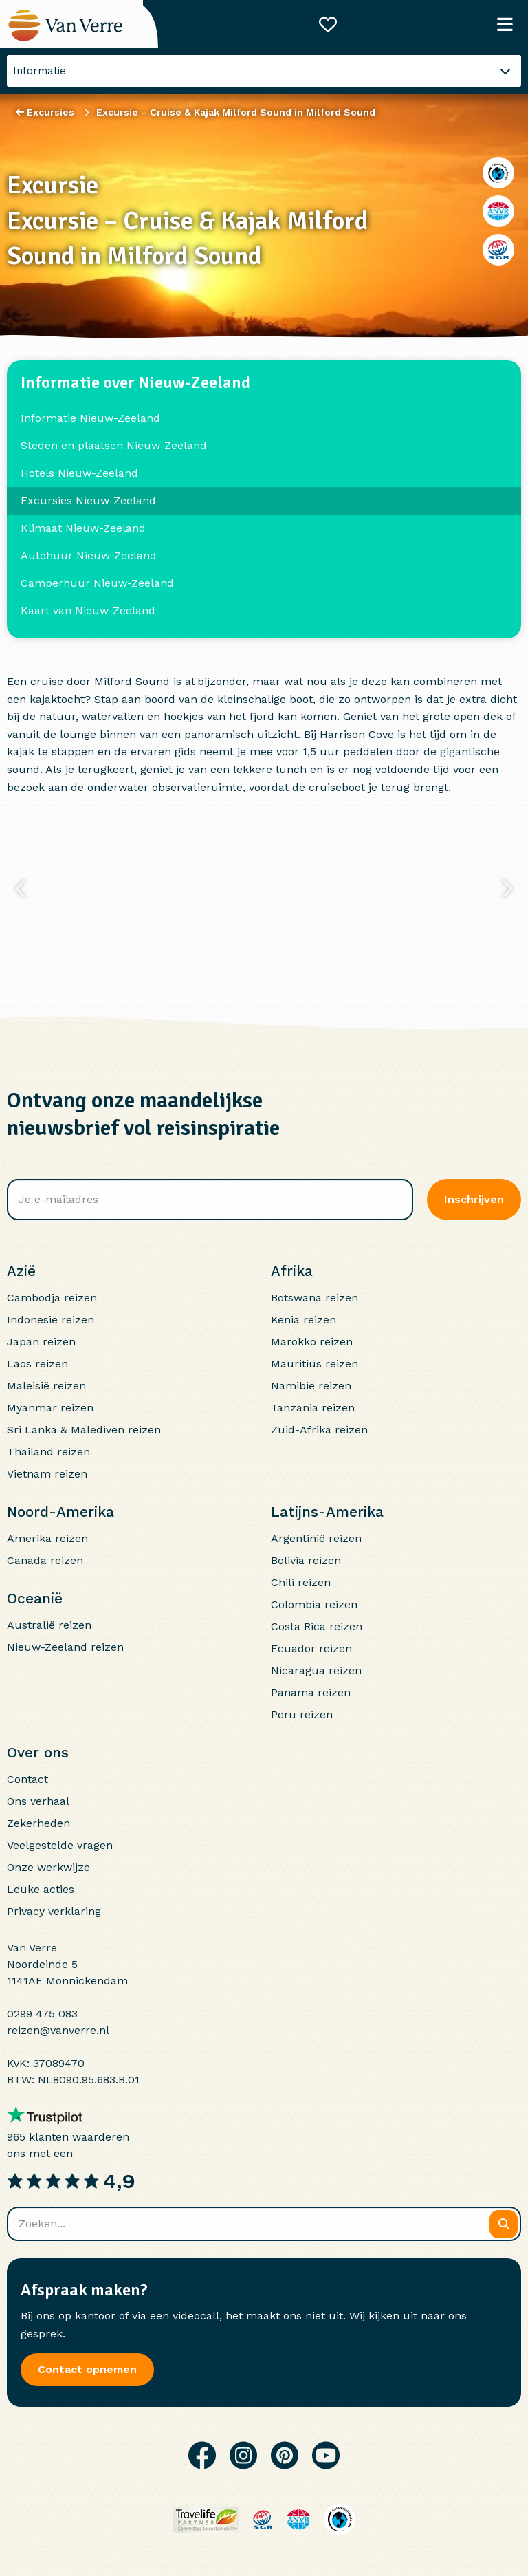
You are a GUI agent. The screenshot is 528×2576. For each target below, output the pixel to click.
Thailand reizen (48, 1451)
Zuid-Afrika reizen (319, 1429)
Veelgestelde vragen (60, 1845)
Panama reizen (311, 1692)
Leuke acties (40, 1889)
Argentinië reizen (316, 1538)
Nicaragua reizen (316, 1670)
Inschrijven (474, 1199)
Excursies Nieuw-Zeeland (88, 500)
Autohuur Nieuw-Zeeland (89, 555)
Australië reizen (49, 1625)
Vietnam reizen (47, 1473)
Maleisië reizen (46, 1385)
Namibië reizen (311, 1385)
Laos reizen (37, 1363)
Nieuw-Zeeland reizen (65, 1647)
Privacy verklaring (54, 1911)
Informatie (39, 71)
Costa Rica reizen (316, 1626)
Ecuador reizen (311, 1648)
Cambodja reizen (52, 1297)
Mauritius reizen (314, 1363)
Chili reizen (301, 1582)
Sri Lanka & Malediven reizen (84, 1429)
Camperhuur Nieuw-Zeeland (97, 582)
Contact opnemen (87, 2369)
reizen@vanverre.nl (58, 2030)
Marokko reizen (312, 1341)
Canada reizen (45, 1560)
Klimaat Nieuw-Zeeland (83, 527)
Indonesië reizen (50, 1319)
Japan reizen (41, 1341)
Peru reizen (302, 1714)
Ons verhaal (38, 1801)
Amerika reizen (47, 1538)
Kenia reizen (303, 1319)
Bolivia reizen (306, 1560)
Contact (27, 1779)
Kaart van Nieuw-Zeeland (88, 610)
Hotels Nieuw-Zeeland (79, 472)
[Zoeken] (504, 2224)
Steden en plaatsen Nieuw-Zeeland (114, 445)
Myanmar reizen (50, 1407)
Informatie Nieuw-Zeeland (90, 417)
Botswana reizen (314, 1297)
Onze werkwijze (48, 1867)
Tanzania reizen (313, 1407)
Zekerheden (38, 1823)
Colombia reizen (314, 1604)
